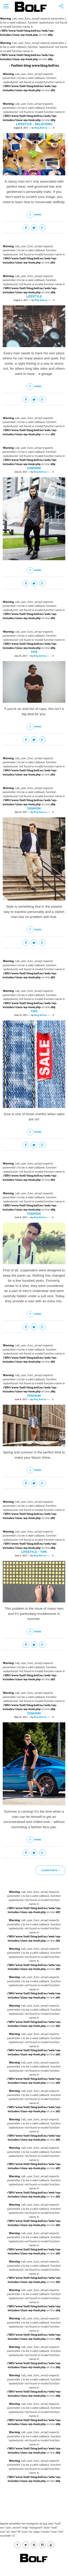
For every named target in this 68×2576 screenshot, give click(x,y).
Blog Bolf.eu (40, 128)
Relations (43, 124)
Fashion (34, 468)
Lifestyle (24, 124)
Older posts (49, 1870)
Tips (34, 652)
